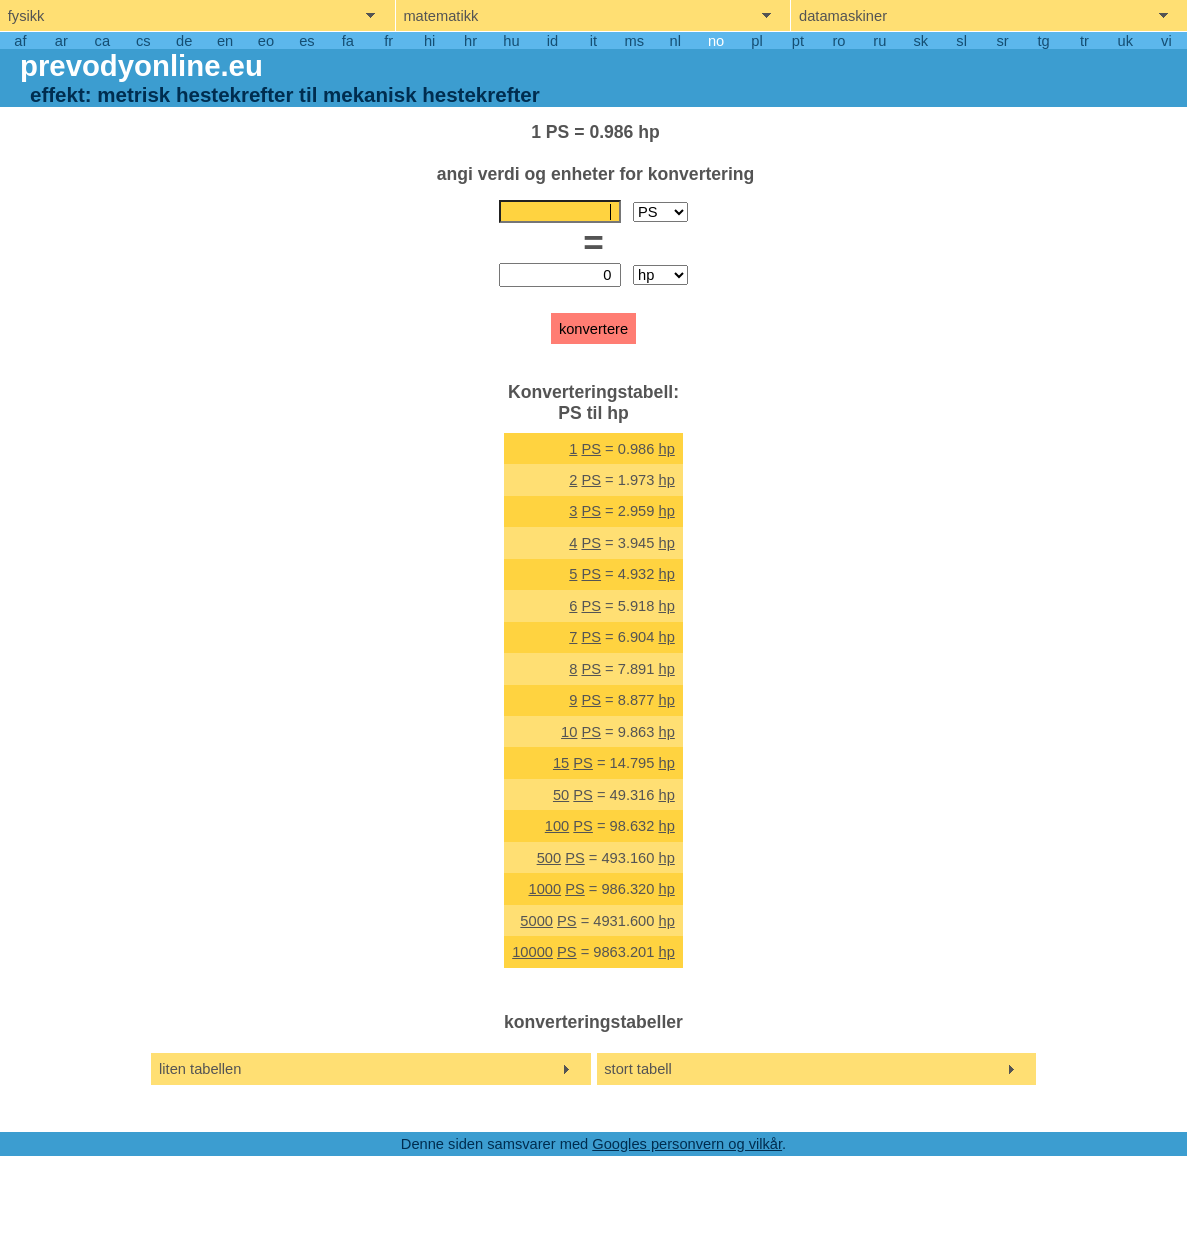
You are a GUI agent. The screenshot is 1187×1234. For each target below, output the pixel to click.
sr (1002, 41)
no (716, 41)
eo (266, 41)
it (593, 41)
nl (675, 41)
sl (961, 41)
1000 (544, 889)
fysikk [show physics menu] (26, 16)
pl (756, 41)
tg (1043, 41)
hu (511, 41)
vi (1166, 41)
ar (61, 41)
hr (470, 41)
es (306, 41)
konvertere (593, 329)
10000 (532, 952)
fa (348, 41)
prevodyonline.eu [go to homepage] (141, 65)
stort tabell (638, 1069)
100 (557, 826)
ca (102, 41)
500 (549, 858)
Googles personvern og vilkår (687, 1144)
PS (591, 449)
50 (561, 795)
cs (143, 41)
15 (561, 763)
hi (429, 41)
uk (1125, 41)
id (552, 41)
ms (635, 41)
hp (667, 449)
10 (569, 732)
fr (388, 41)
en (225, 41)
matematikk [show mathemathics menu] (440, 16)
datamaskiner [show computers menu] (843, 16)
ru (879, 41)
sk (920, 41)
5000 (536, 921)
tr (1084, 41)
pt (798, 41)
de (184, 41)
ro (838, 41)
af (20, 41)
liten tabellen (200, 1069)
